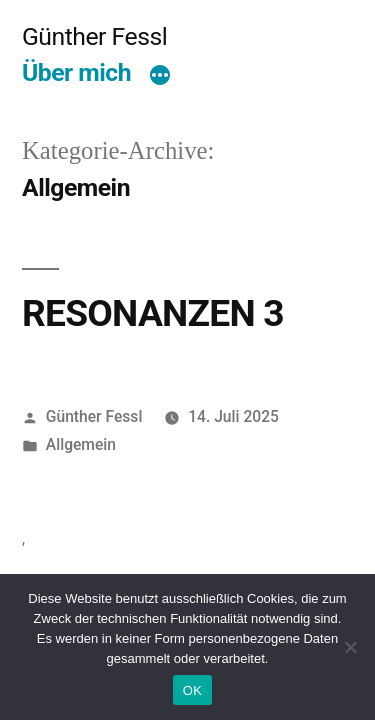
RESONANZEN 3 (153, 313)
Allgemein (81, 444)
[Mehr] (160, 77)
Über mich (76, 72)
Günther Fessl (94, 36)
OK (192, 690)
